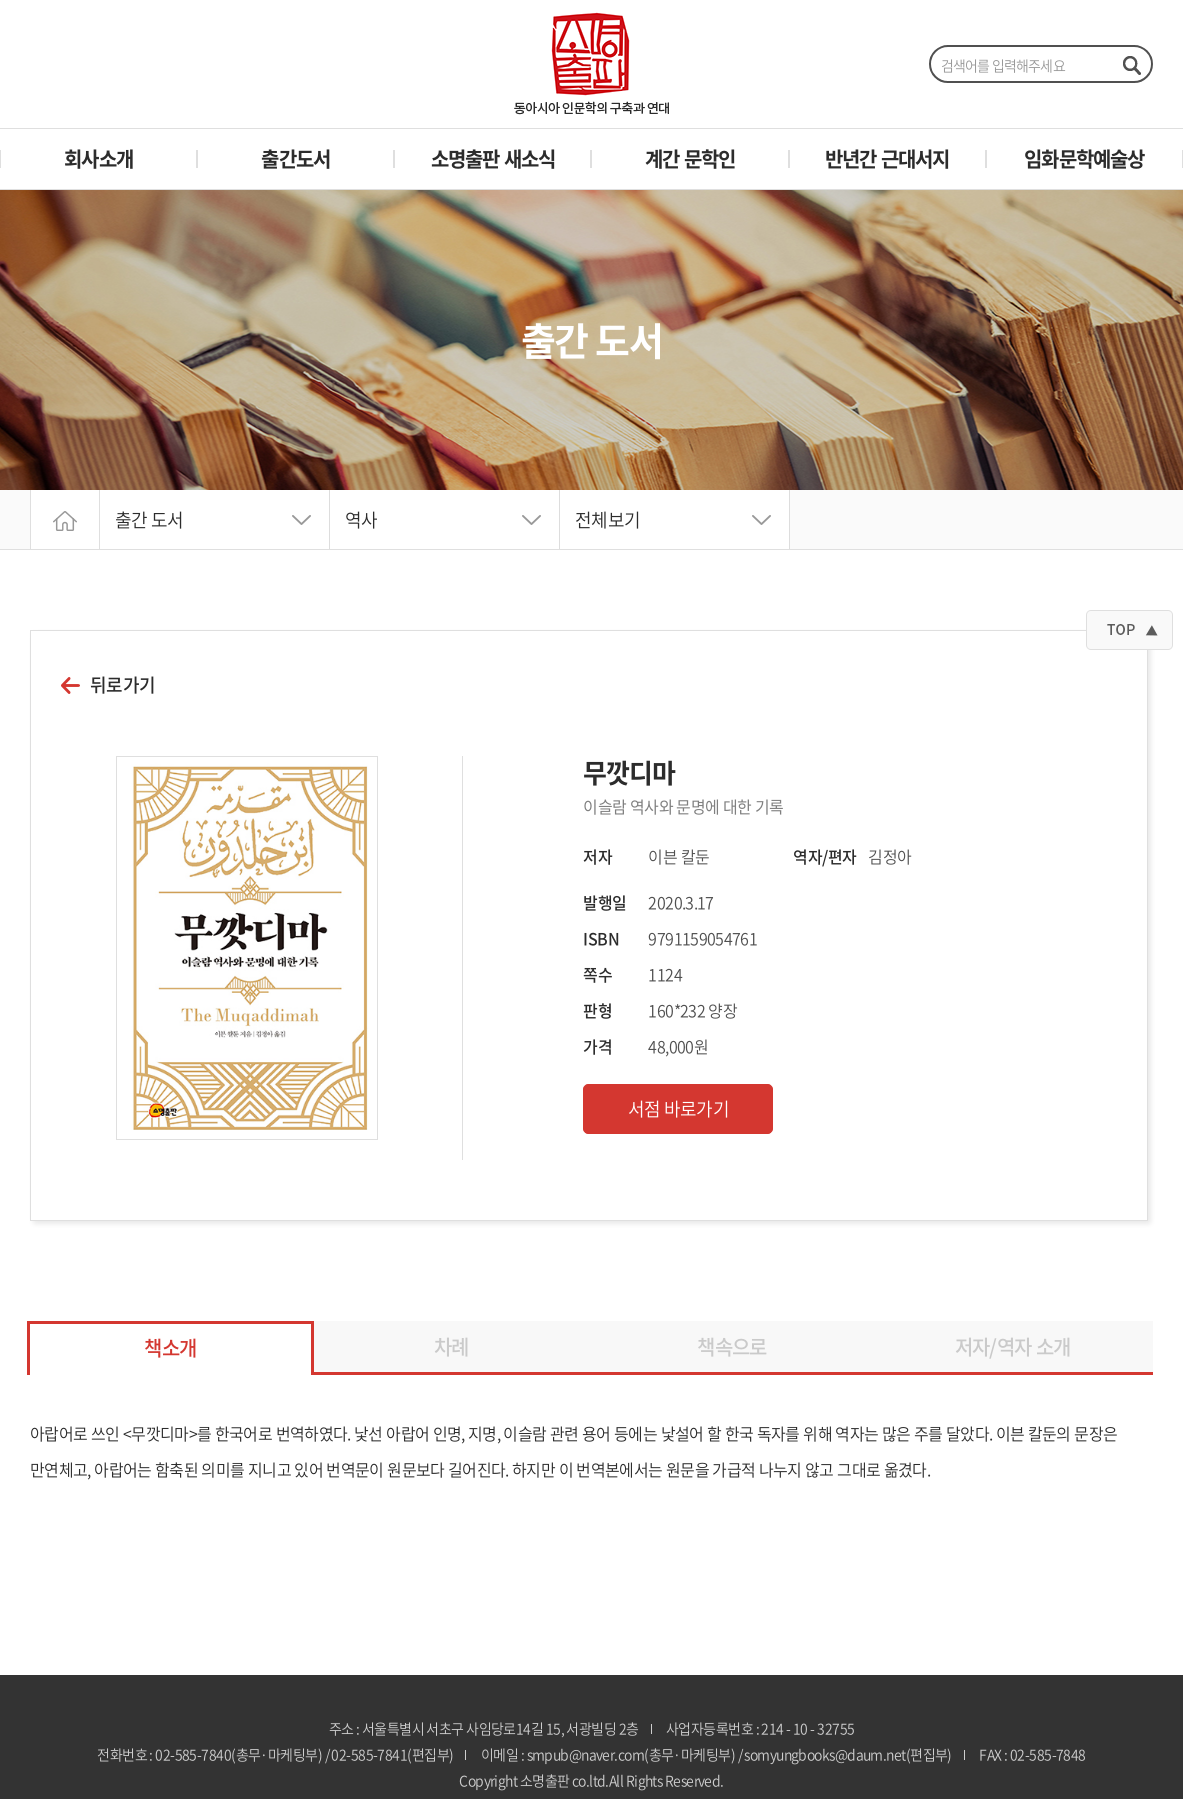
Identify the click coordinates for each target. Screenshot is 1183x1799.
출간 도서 (149, 519)
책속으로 (731, 1346)
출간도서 (295, 158)
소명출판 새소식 (493, 158)
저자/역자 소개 (1013, 1346)
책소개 (170, 1347)
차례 (451, 1346)
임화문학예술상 (1084, 158)
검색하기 (1131, 65)
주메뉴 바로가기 (0, 0)
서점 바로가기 (679, 1108)
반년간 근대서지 (887, 158)
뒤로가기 (122, 685)
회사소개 (98, 158)
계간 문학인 (690, 158)
